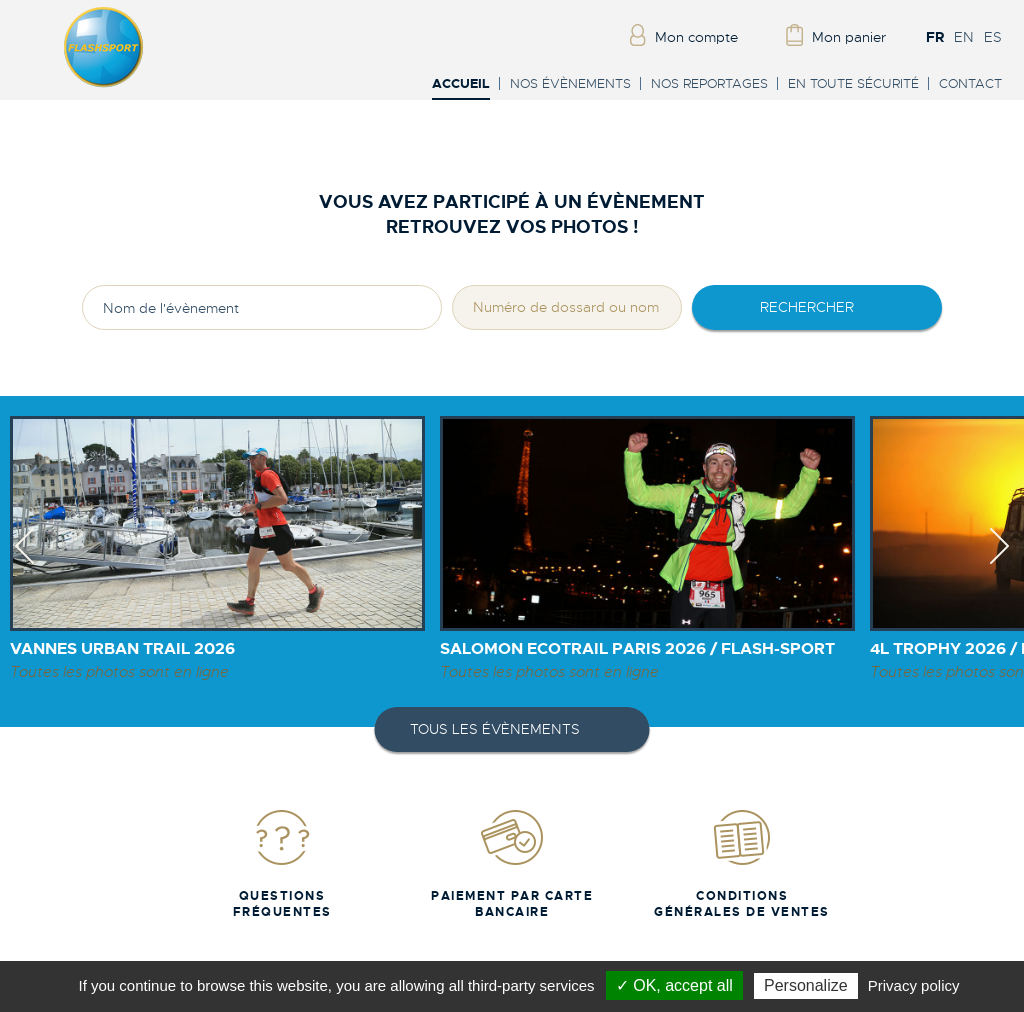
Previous (24, 564)
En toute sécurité (853, 83)
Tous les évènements (495, 729)
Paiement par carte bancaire (512, 863)
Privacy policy (914, 985)
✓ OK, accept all (674, 985)
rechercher (807, 307)
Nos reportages (709, 83)
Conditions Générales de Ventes (742, 863)
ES (993, 37)
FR (935, 37)
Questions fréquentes (282, 863)
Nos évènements (570, 83)
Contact (970, 83)
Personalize (806, 985)
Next (999, 564)
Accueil (461, 84)
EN (964, 37)
